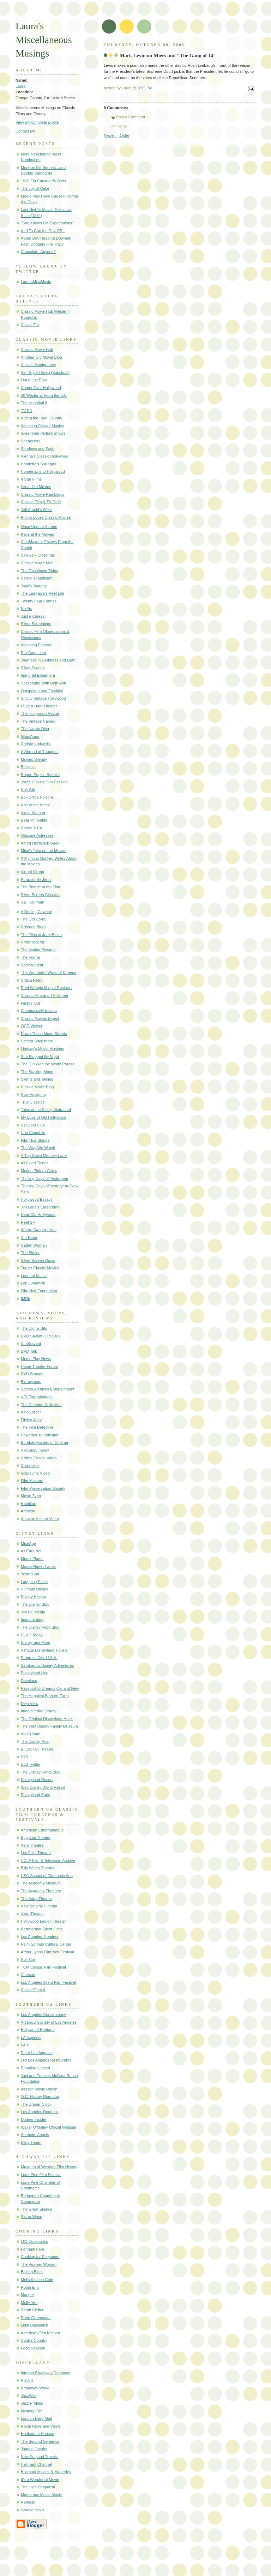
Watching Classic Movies (42, 426)
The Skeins (30, 1253)
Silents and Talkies (37, 1079)
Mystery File (31, 2411)
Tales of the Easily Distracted (46, 1109)
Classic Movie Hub (37, 349)
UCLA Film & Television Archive (48, 1860)
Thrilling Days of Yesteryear (44, 1178)
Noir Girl (28, 790)
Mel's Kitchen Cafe (37, 2279)
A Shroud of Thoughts (40, 751)
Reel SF (28, 1222)
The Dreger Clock (36, 2104)
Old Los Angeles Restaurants (46, 2060)
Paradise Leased (35, 2068)
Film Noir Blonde (35, 1140)
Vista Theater (32, 1914)
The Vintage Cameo (38, 721)
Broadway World (35, 2388)
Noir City (28, 1959)
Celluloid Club (33, 1125)
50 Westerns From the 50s (44, 395)
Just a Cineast (33, 616)
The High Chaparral (38, 2487)
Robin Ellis (30, 2287)
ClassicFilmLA (33, 1990)
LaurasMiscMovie (36, 282)
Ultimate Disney (34, 1589)
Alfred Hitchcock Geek (40, 843)
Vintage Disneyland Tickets (44, 1650)
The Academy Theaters (41, 1891)
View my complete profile (37, 122)
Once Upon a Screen (39, 526)
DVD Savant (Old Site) (40, 1336)
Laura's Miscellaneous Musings (44, 39)
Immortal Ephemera (38, 675)
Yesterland (30, 1574)
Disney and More (35, 1642)
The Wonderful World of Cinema (48, 972)
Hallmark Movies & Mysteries (46, 2472)
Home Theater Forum (39, 1366)
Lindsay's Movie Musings (42, 1049)
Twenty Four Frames (38, 601)
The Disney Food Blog (40, 1627)
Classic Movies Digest (40, 1018)
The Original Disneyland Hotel (47, 1719)
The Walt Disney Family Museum (49, 1726)
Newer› (110, 135)
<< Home (119, 126)
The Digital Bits (34, 1328)
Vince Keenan (33, 813)
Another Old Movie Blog (41, 357)
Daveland (29, 1680)
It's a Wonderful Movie (40, 2479)
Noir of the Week (35, 805)
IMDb (25, 1298)
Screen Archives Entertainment (47, 1389)
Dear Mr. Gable (34, 820)
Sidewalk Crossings (38, 555)
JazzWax (28, 2395)
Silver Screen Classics (40, 895)
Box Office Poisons (37, 797)
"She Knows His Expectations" (47, 223)
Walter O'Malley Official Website (48, 2127)
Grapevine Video (35, 1473)
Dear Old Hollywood (38, 1214)
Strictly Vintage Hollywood (43, 698)
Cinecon (28, 1974)
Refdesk (28, 2502)
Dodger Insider (33, 2119)
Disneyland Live (34, 1673)
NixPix (26, 608)
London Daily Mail (36, 2418)
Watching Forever (36, 645)
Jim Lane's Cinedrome (40, 1207)
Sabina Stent (32, 965)
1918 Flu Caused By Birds (43, 181)
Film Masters (32, 1480)
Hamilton (28, 1503)
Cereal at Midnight (37, 578)
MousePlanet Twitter (38, 1566)
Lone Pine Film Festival (41, 2174)
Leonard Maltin (34, 1276)
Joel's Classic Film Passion (44, 782)
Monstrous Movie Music (41, 2495)
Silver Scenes (33, 668)
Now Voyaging (33, 1094)
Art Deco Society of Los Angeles (49, 2022)
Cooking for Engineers (40, 2256)
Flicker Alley (31, 1420)
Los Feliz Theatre (36, 1853)
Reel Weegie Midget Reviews (46, 988)
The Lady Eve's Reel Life (42, 593)
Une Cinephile (33, 1132)
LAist (25, 2045)
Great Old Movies (36, 486)
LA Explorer (31, 2037)
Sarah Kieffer (32, 2310)
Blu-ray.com (31, 1382)
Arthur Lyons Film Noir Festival (47, 1952)
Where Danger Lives (38, 1230)
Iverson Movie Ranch (39, 2089)
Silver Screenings (36, 624)
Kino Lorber (31, 1412)
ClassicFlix (30, 325)
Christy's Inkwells (35, 744)
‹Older (124, 135)
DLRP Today (32, 1635)
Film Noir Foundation (39, 1291)
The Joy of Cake (35, 188)
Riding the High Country (41, 418)
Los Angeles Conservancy (43, 2014)
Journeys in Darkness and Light (48, 660)
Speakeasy (30, 441)
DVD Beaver (31, 1374)
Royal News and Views (41, 2426)
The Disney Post (35, 1741)
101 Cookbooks (34, 2241)
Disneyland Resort (37, 1779)
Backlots (28, 767)
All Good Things (34, 1163)
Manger (27, 2295)
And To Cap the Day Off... (43, 231)
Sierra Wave (31, 2217)
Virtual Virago (32, 872)
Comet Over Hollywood (41, 388)
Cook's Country (34, 2340)
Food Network (33, 2348)
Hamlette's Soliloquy (38, 464)
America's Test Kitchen (40, 2333)
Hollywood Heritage (38, 2030)
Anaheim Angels (35, 2135)
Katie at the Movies (37, 534)
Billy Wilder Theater (38, 1868)
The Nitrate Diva (35, 729)
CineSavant (31, 1343)
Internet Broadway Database (45, 2373)
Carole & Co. (32, 828)
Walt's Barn (31, 1734)
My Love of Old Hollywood (43, 1117)
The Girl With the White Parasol (48, 1064)
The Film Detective (37, 1427)
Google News (32, 2510)
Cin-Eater (29, 1237)
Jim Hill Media (33, 1612)
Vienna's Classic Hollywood (44, 456)
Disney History (33, 1597)
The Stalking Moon (37, 1072)
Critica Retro (31, 980)
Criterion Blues (33, 927)
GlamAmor (30, 736)
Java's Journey (34, 586)
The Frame (30, 957)
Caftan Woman (34, 1245)
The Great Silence (36, 2209)
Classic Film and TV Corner (44, 995)
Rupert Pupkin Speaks (40, 774)
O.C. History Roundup (40, 2096)
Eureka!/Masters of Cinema (44, 1442)
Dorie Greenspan (35, 2318)
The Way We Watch (38, 1148)
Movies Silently (34, 759)
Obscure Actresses (37, 835)
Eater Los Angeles (37, 2053)
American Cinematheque (42, 1830)
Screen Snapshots (37, 1041)
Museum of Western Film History (49, 2167)
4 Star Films (31, 479)
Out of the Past (34, 380)
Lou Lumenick (33, 1283)
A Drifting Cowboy (36, 912)
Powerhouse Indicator (40, 1435)
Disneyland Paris (35, 1795)
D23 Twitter (31, 1764)
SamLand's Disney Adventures (47, 1665)
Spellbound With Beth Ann (43, 683)
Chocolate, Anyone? (38, 251)
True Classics (32, 1102)
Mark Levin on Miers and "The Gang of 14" (168, 55)
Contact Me (26, 131)
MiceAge (28, 1543)
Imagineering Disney (38, 1711)
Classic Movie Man (37, 563)
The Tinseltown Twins (39, 571)
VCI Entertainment (37, 1397)
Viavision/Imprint (35, 1450)
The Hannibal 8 (34, 403)
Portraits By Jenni (36, 879)
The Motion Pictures (38, 950)
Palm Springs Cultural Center (46, 1944)
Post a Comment (130, 117)
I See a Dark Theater (39, 706)
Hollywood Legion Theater (43, 1921)
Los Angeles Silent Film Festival (48, 1982)
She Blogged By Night (40, 1056)
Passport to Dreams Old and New (50, 1688)
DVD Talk (29, 1351)
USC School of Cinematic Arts (47, 1876)
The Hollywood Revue (40, 713)
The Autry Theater (36, 1898)
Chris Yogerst (32, 942)
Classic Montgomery (38, 365)
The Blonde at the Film (40, 887)
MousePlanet (32, 1559)
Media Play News (36, 1359)
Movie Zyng (31, 1496)
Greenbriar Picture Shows (43, 433)
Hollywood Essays (37, 1199)
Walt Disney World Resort (43, 1787)
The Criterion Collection (41, 1404)
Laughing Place (34, 1582)
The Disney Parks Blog (40, 1772)
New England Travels (39, 2456)
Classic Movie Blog (37, 1087)
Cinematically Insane (39, 1010)
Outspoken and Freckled (42, 691)
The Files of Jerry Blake (41, 935)
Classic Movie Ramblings (42, 494)
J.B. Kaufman (32, 902)
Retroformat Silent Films (41, 1929)
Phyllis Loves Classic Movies (46, 517)
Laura (20, 86)
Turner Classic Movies (40, 1268)
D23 (24, 1757)
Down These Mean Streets (44, 1033)
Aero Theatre (32, 1845)
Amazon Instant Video (40, 1519)
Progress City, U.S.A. (39, 1657)
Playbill (27, 2380)
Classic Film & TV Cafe (41, 502)
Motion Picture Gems (39, 1171)
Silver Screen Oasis (38, 1260)
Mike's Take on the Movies (43, 850)
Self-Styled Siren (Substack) (45, 372)
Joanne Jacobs (34, 2449)
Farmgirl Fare (32, 2249)
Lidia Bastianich (34, 2325)
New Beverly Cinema (39, 1906)
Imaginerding (32, 1619)
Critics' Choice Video (38, 1458)
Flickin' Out (30, 1003)
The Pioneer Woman (38, 2264)
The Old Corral (33, 919)
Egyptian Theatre (35, 1837)
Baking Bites (31, 2272)
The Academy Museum (41, 1883)
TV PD (26, 410)
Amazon (28, 1511)
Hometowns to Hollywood (43, 471)
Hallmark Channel (36, 2464)
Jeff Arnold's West (36, 509)
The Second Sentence (40, 2441)
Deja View (29, 1703)
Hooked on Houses (37, 2433)
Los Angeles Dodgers (39, 2112)
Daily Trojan (31, 2142)
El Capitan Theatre (37, 1749)
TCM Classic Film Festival (43, 1967)
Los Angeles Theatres (40, 1936)
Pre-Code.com (33, 653)
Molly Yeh (29, 2302)
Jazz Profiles (32, 2403)
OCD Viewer (31, 1026)
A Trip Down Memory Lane (44, 1155)
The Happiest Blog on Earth (45, 1696)
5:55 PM (145, 88)
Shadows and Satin (37, 449)
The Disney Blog (35, 1604)
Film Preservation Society (43, 1488)
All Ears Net (31, 1551)
